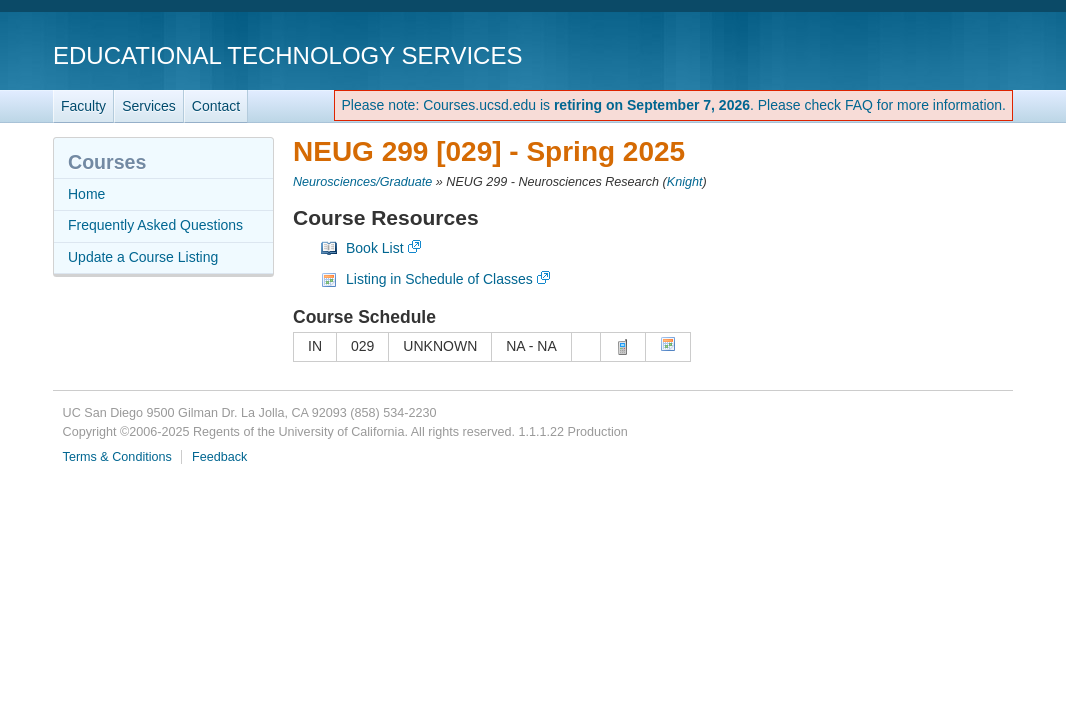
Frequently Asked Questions (155, 225)
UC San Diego (898, 54)
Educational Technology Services (287, 55)
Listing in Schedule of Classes (439, 279)
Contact (216, 106)
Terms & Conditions (117, 457)
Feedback (219, 457)
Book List (375, 248)
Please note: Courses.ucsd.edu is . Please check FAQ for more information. (673, 105)
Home (86, 194)
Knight (685, 182)
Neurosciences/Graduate (362, 182)
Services (149, 106)
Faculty (83, 106)
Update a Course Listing (143, 257)
